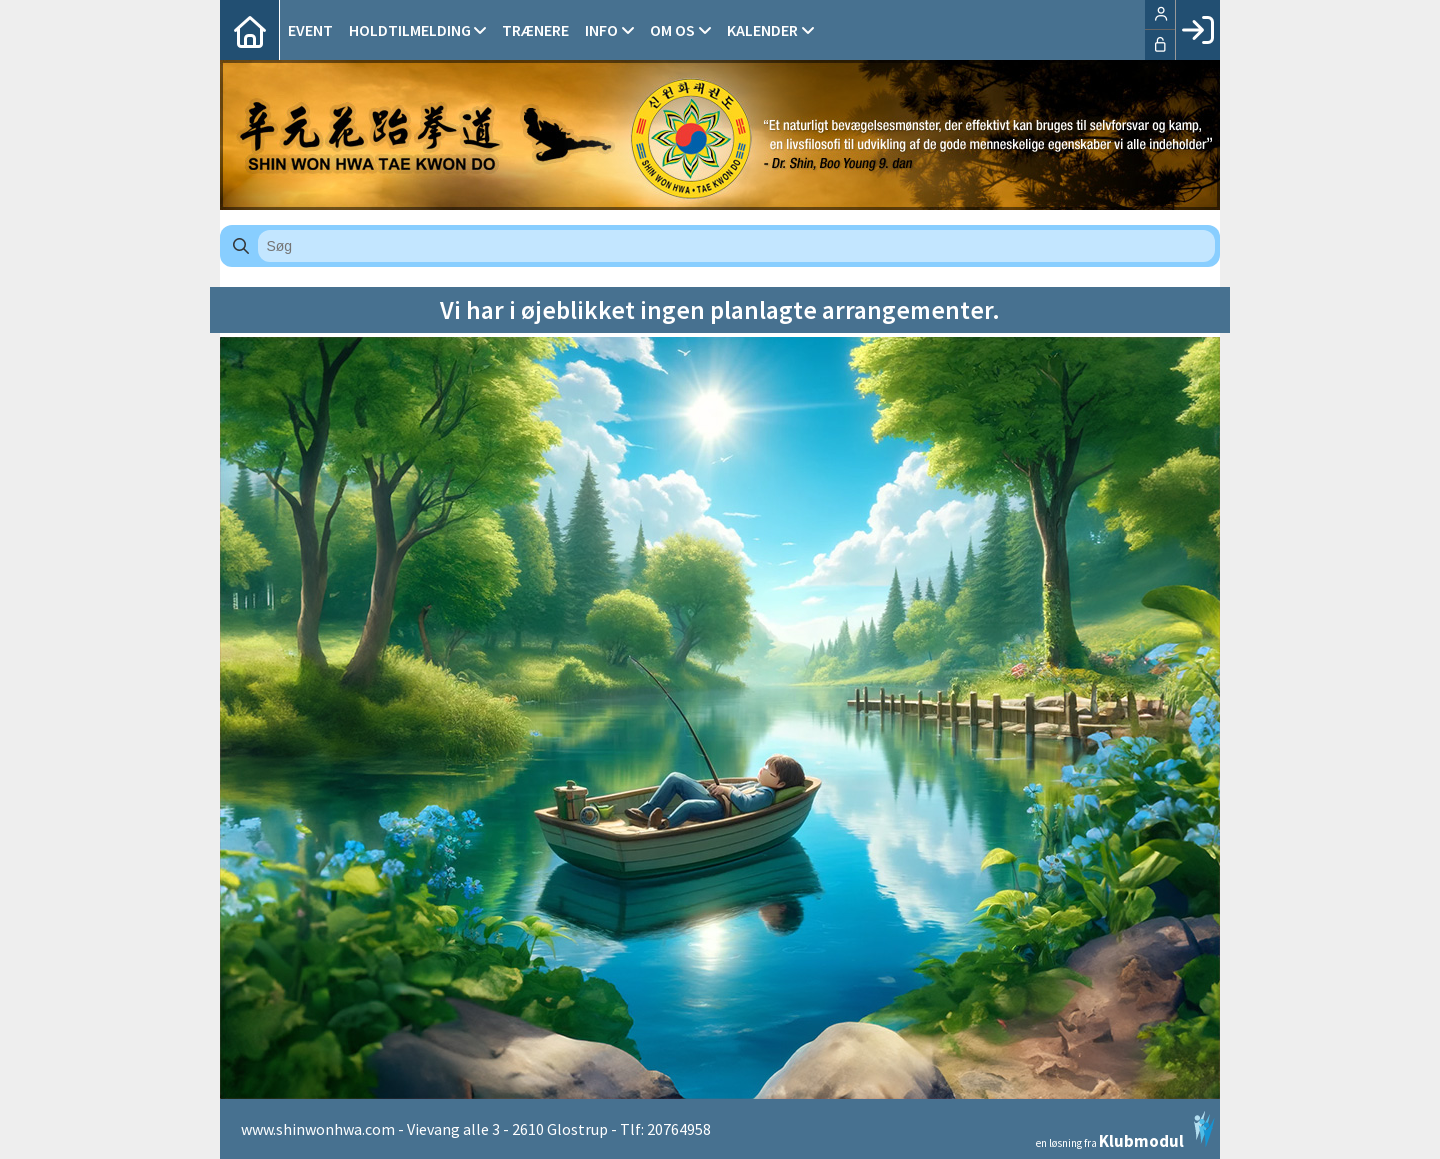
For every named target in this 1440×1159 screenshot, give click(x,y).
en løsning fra (1125, 1130)
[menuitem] (250, 30)
